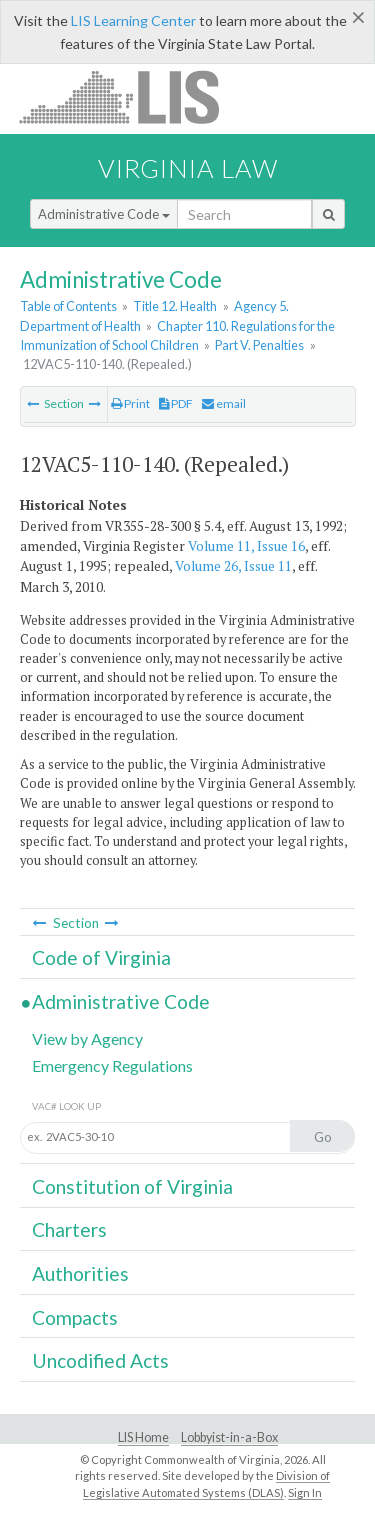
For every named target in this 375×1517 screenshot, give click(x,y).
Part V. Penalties (259, 345)
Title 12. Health (175, 306)
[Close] (358, 17)
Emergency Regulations (112, 1065)
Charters (69, 1229)
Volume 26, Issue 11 (233, 566)
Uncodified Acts (100, 1360)
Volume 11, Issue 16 (246, 546)
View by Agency (87, 1038)
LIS (130, 96)
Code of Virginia (101, 957)
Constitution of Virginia (132, 1186)
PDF (176, 403)
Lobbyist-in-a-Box (229, 1437)
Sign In (305, 1492)
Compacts (75, 1317)
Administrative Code (104, 214)
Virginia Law (188, 168)
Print (130, 403)
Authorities (80, 1273)
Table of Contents (68, 306)
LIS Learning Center (133, 20)
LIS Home (143, 1437)
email (224, 403)
